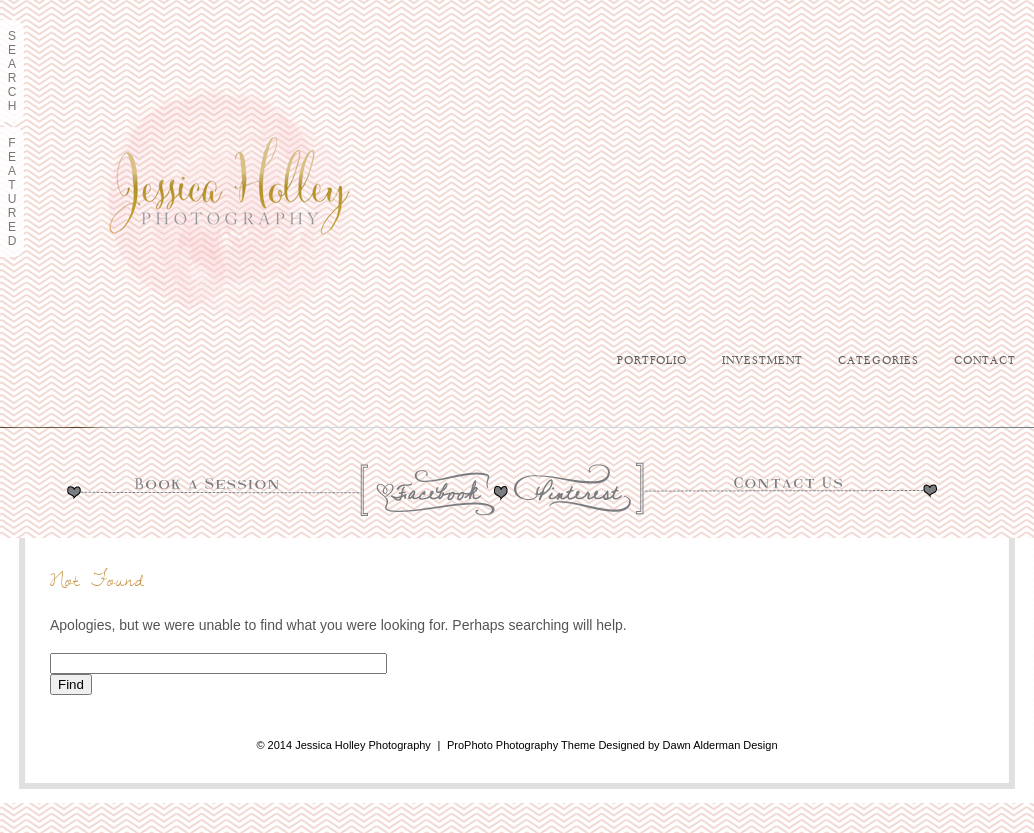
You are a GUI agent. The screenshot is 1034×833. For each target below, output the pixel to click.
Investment (762, 361)
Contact (985, 361)
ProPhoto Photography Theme (521, 745)
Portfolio (652, 361)
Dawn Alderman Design (720, 745)
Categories (878, 361)
